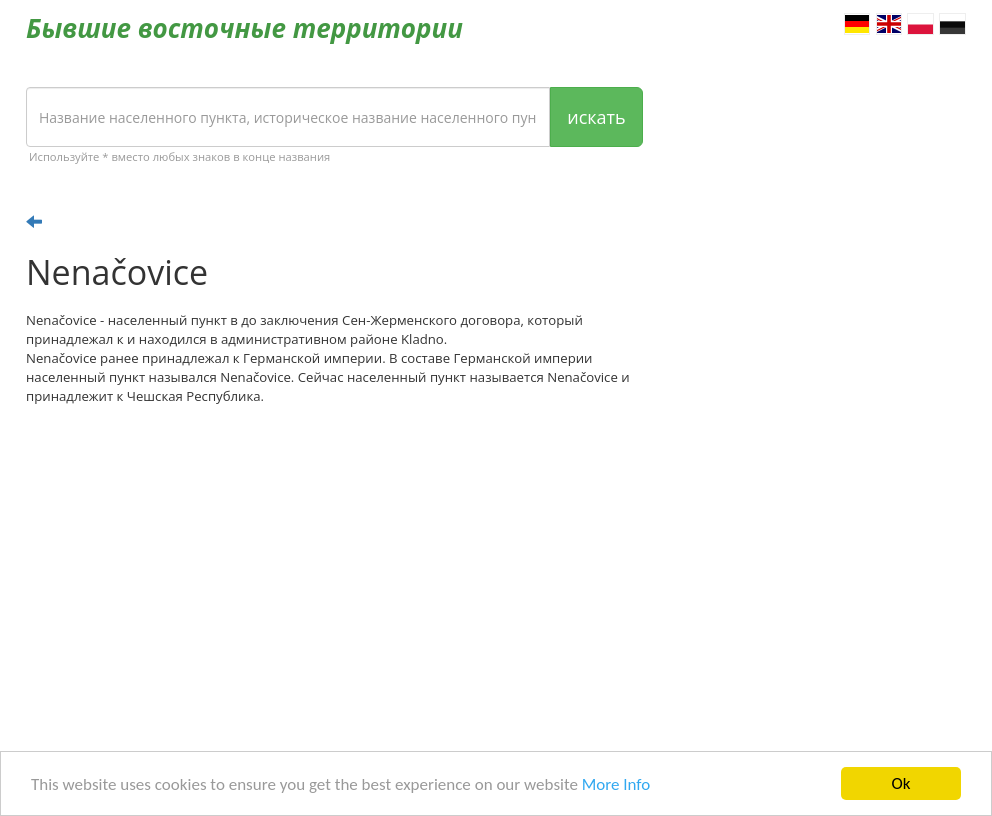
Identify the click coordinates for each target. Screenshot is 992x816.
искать (596, 117)
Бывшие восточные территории (244, 28)
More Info (616, 785)
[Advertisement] (334, 576)
